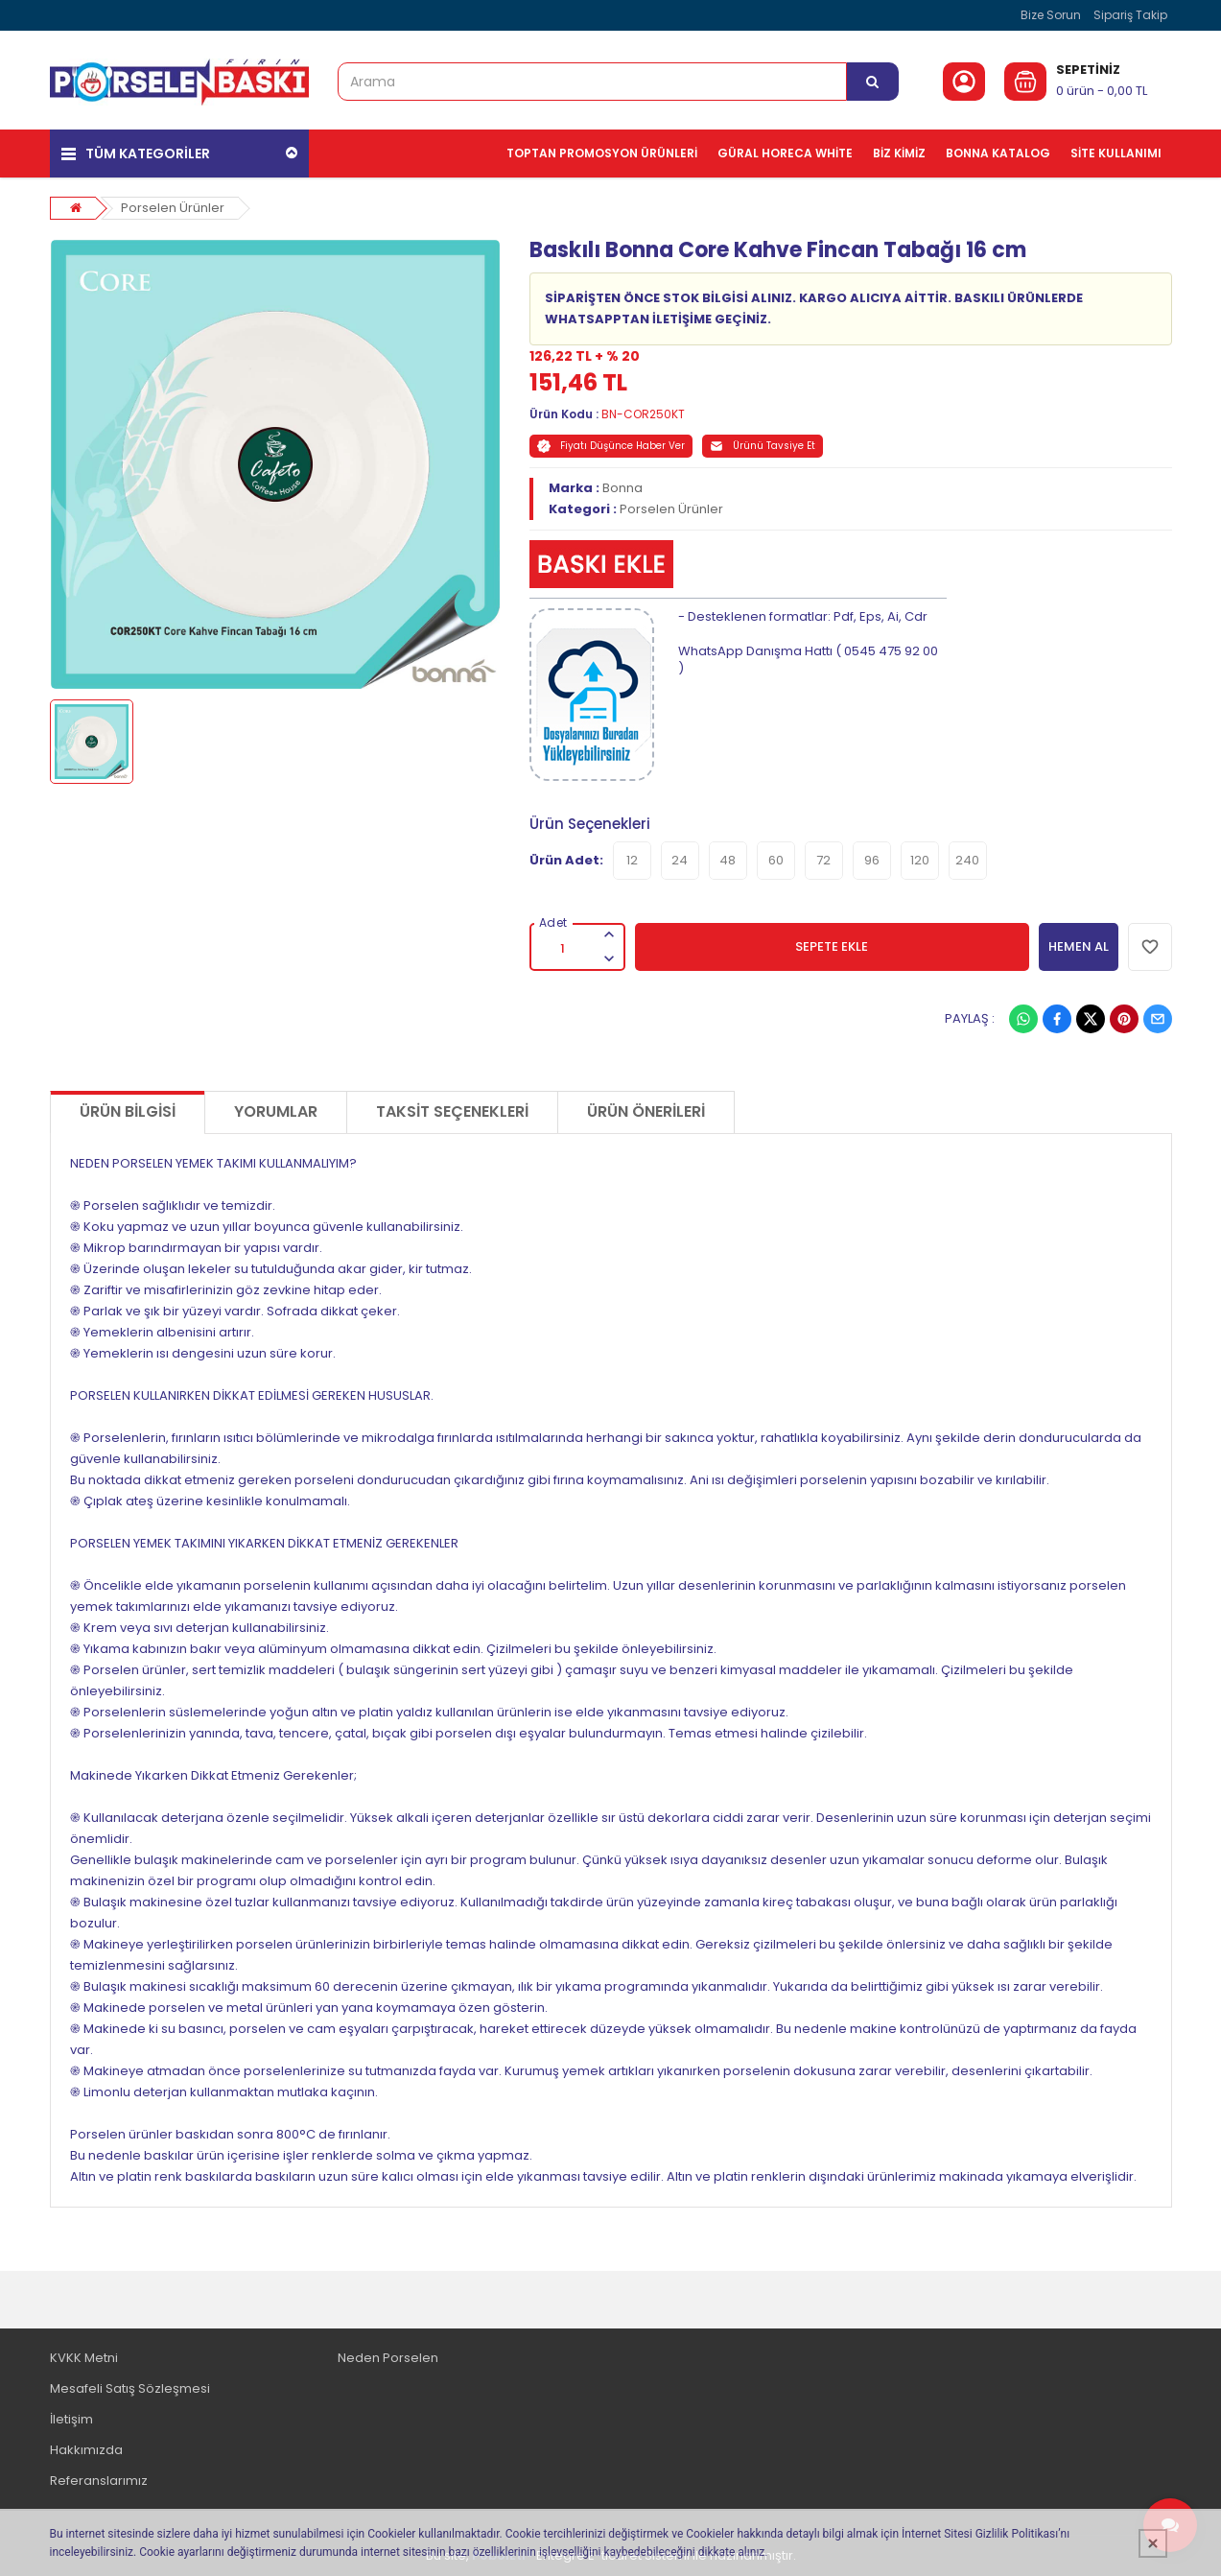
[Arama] (873, 81)
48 (727, 860)
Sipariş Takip (1130, 15)
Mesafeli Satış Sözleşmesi (130, 2388)
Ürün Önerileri (646, 1111)
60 (776, 860)
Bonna (622, 488)
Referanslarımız (99, 2480)
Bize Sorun (1051, 15)
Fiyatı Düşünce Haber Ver (611, 445)
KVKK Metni (84, 2358)
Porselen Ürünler (172, 208)
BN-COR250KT (643, 414)
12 (632, 860)
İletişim (71, 2419)
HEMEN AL (1078, 946)
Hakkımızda (86, 2450)
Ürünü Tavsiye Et (762, 445)
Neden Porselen (388, 2358)
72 (823, 860)
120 (919, 860)
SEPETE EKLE (831, 946)
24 (679, 860)
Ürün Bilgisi (128, 1111)
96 (872, 860)
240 (967, 860)
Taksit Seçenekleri (452, 1111)
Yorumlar (275, 1111)
